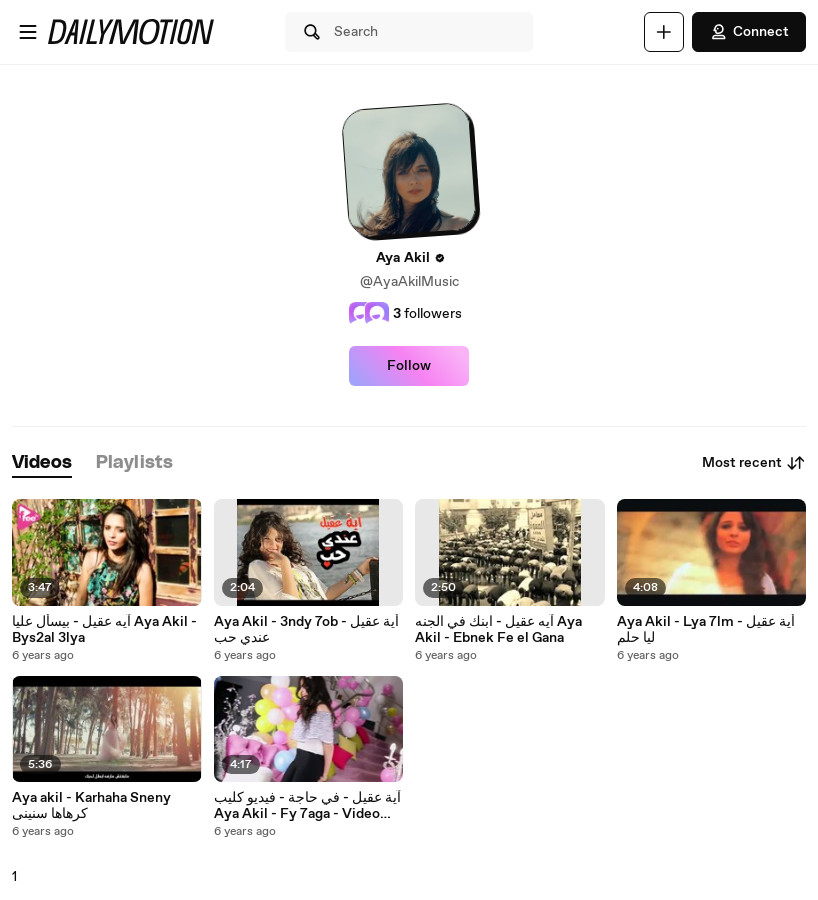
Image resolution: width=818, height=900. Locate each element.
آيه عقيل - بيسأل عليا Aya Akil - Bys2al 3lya (104, 630)
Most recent (754, 463)
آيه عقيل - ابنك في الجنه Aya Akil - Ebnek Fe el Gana (498, 630)
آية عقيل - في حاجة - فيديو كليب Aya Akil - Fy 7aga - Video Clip (307, 806)
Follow (409, 366)
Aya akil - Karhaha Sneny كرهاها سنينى (91, 806)
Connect (749, 32)
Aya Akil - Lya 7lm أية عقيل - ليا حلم (706, 630)
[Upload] (664, 32)
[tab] (42, 463)
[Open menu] (28, 32)
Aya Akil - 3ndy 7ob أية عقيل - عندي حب (306, 630)
